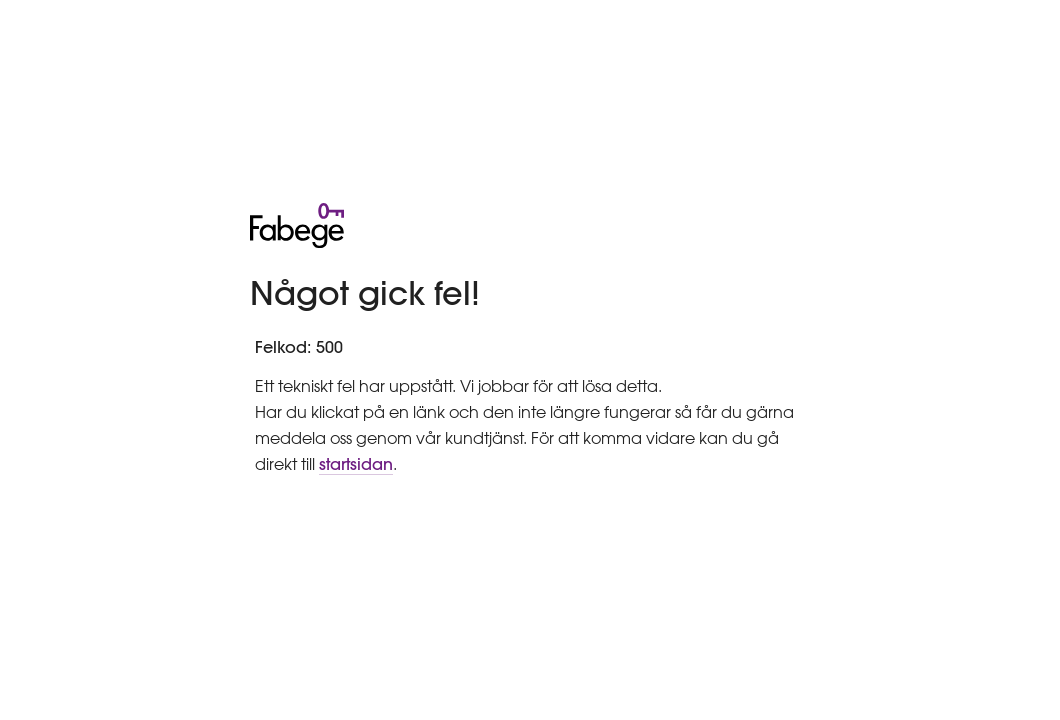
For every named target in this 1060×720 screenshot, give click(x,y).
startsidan (356, 464)
